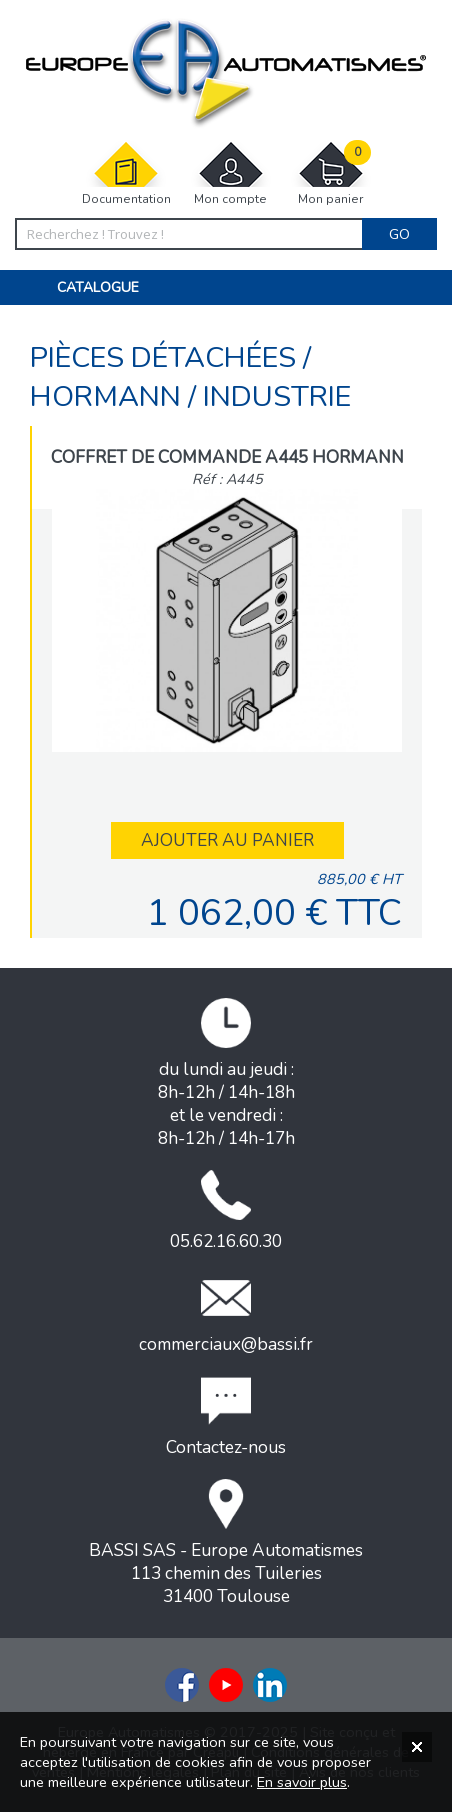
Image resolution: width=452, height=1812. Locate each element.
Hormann (109, 396)
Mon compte (231, 173)
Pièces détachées (166, 357)
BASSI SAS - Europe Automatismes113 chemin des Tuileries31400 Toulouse (226, 1543)
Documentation (126, 173)
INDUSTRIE (277, 396)
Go (399, 234)
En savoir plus (302, 1782)
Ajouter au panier (227, 840)
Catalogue (98, 287)
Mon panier (331, 173)
